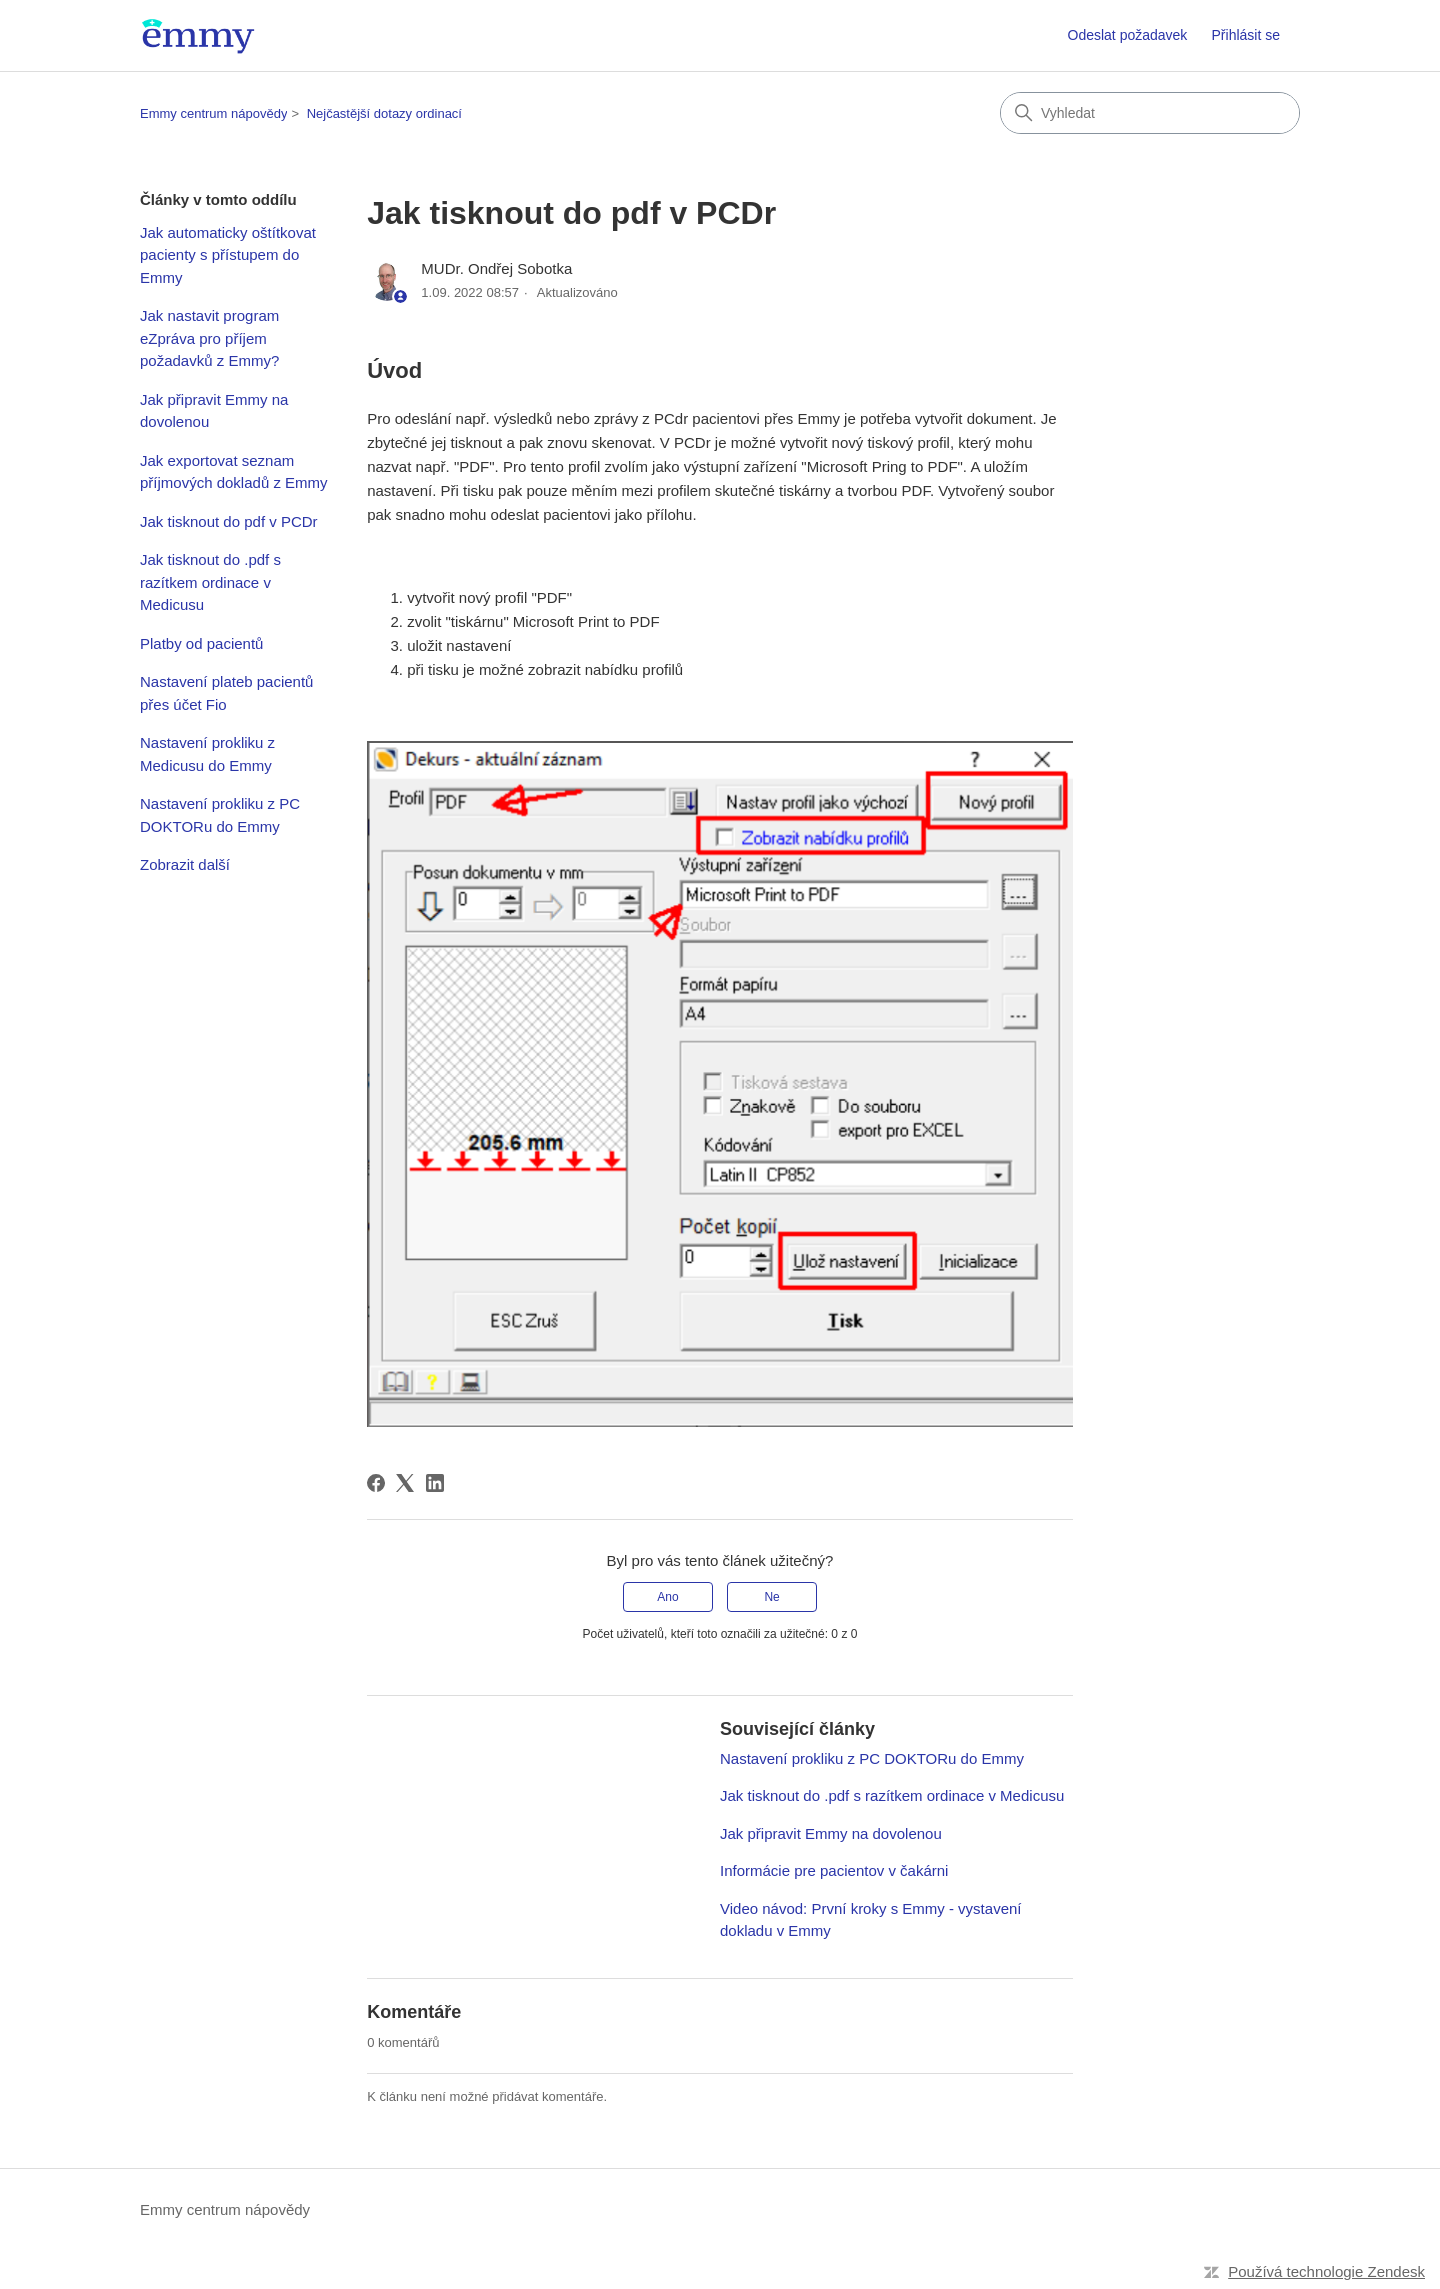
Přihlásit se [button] (1246, 35)
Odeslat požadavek (1128, 35)
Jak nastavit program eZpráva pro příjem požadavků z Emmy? (209, 338)
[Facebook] (376, 1483)
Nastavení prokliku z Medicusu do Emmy (207, 754)
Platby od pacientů (201, 643)
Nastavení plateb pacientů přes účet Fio (226, 693)
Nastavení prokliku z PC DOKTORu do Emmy (220, 815)
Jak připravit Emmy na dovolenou (214, 411)
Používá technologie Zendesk (1326, 2271)
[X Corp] (405, 1483)
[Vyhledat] (1150, 113)
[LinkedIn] (435, 1483)
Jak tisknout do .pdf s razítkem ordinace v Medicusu (210, 582)
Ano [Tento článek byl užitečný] (667, 1597)
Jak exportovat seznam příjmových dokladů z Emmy (234, 472)
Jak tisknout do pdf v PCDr (229, 521)
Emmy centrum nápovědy (213, 113)
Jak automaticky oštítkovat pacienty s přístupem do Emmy (228, 255)
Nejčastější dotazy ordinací (384, 113)
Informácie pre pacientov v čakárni (834, 1870)
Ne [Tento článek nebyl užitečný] (771, 1597)
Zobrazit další (185, 864)
